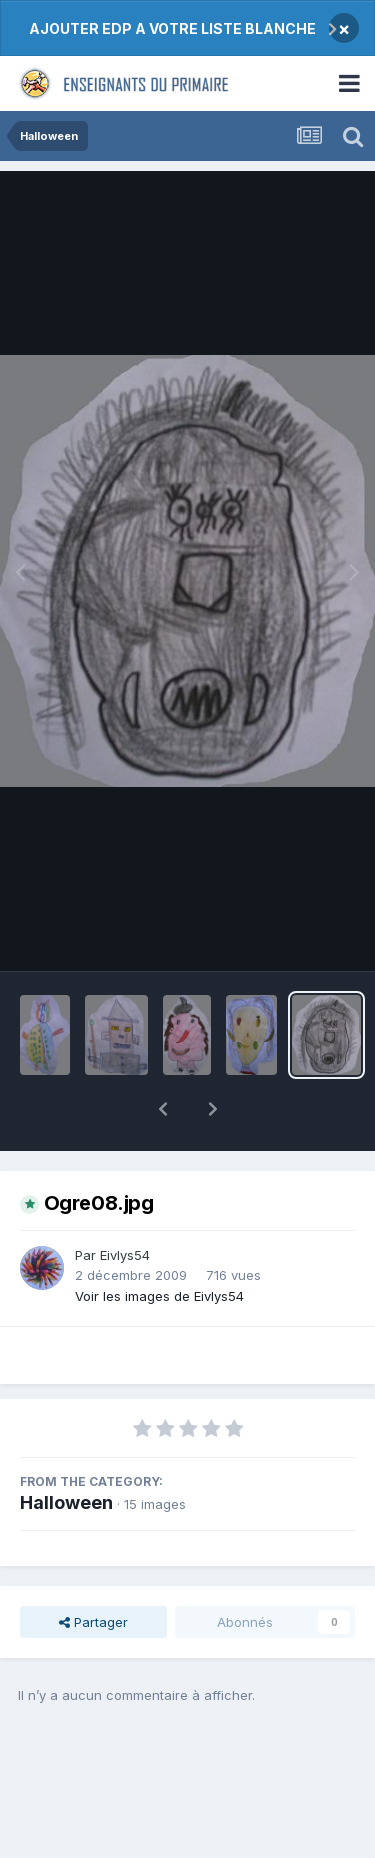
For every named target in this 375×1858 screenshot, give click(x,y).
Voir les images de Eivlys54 (159, 1244)
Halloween (66, 1450)
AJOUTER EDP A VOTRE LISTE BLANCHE (172, 28)
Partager (93, 1570)
